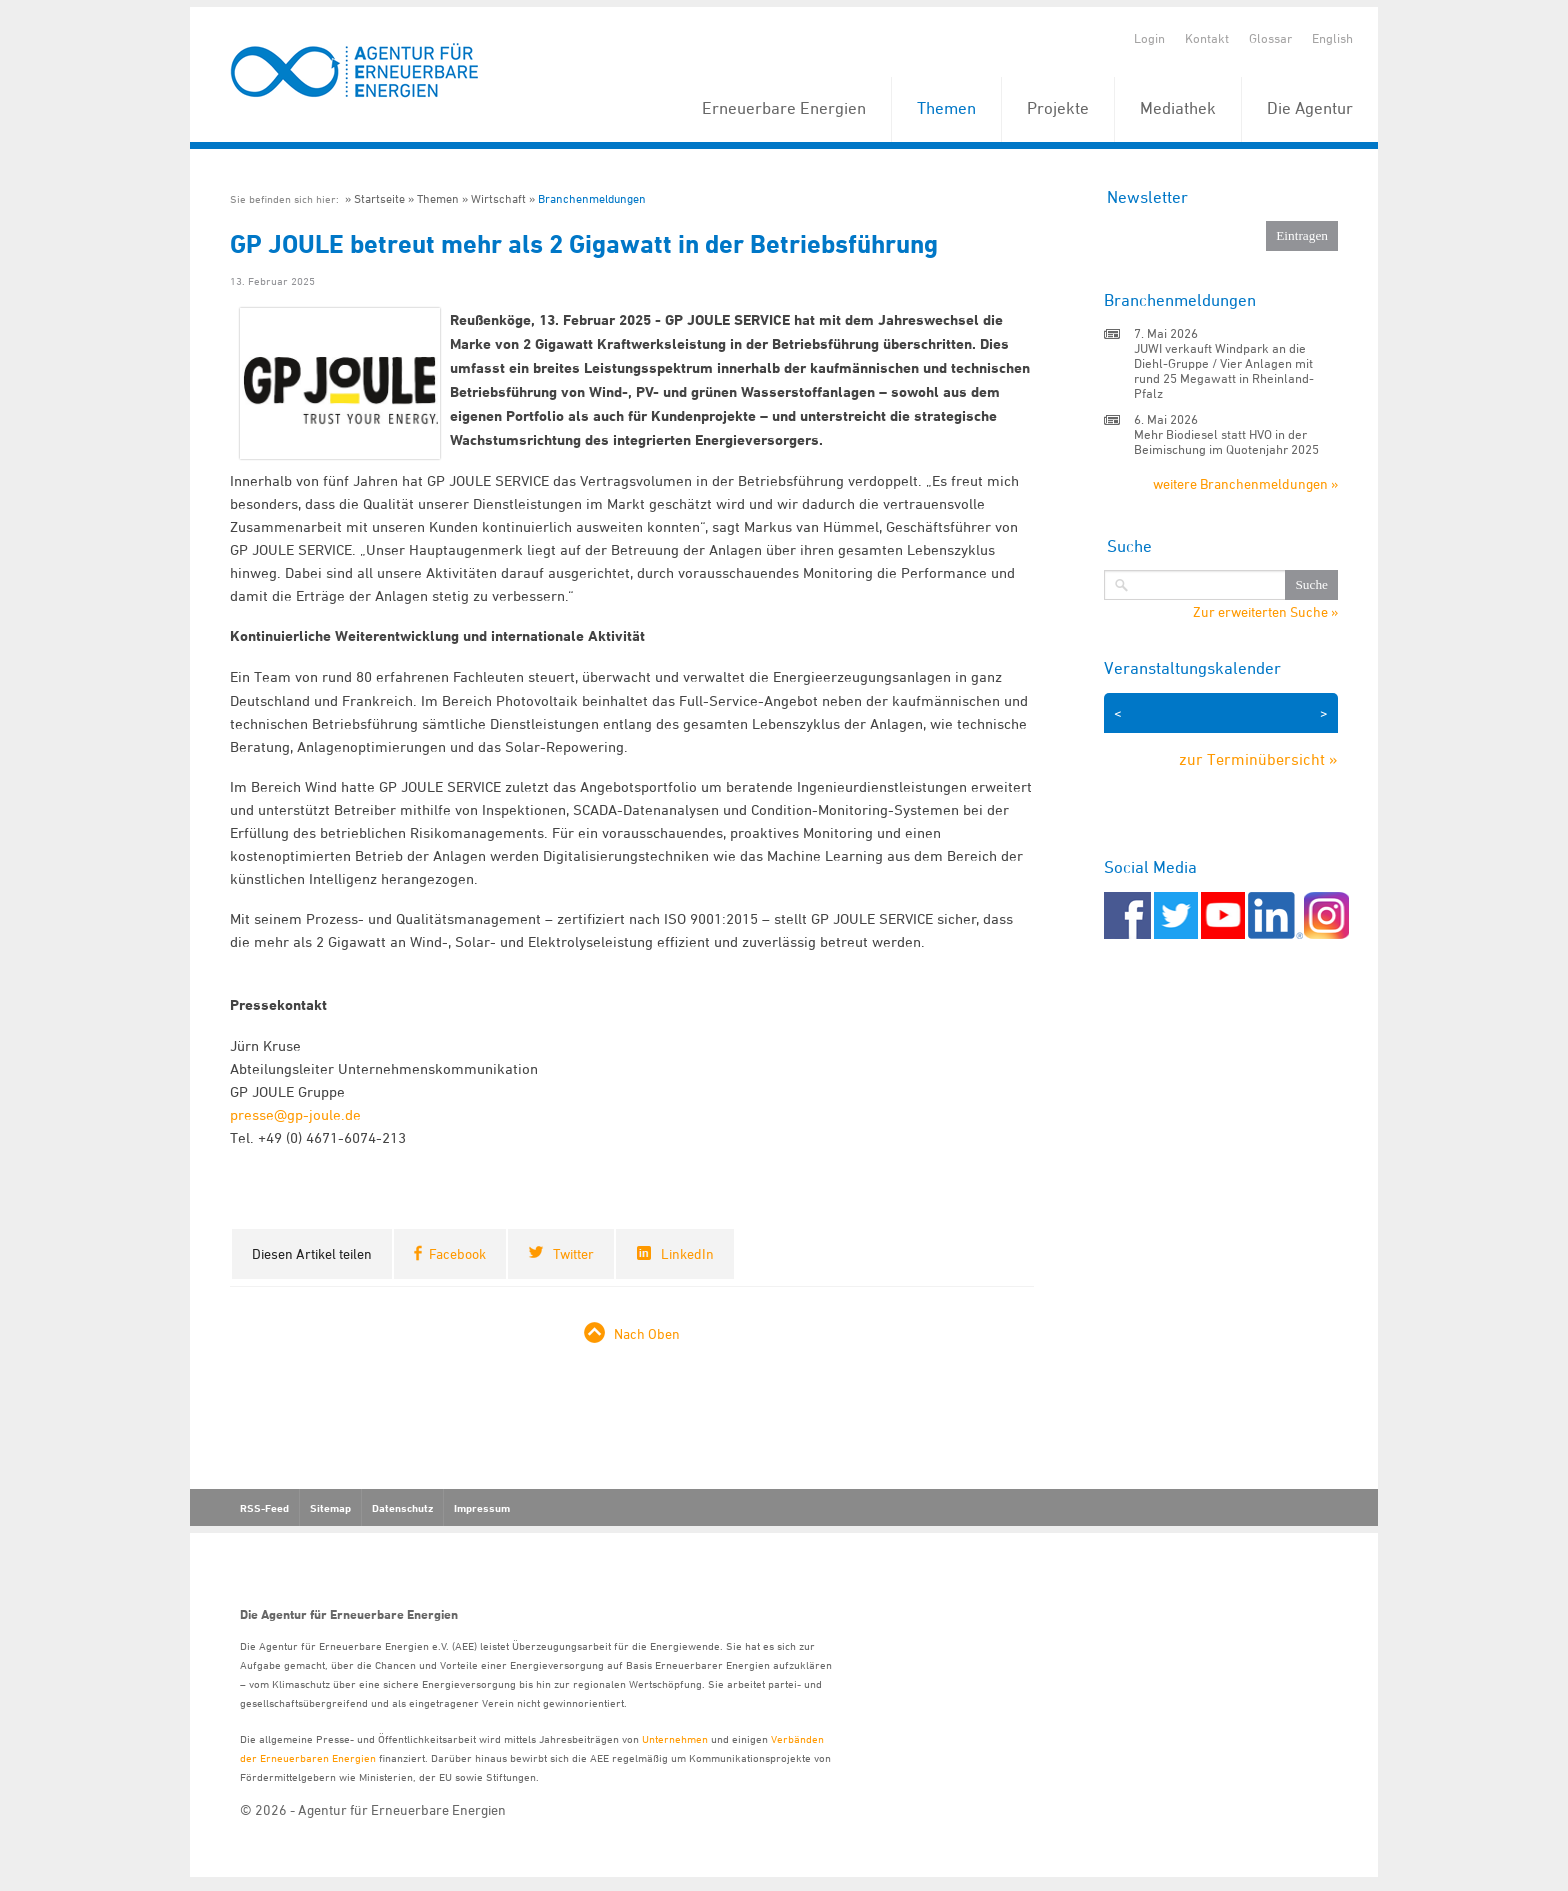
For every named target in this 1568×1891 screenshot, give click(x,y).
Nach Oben (647, 1333)
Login (1149, 38)
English (1332, 38)
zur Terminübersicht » (1258, 759)
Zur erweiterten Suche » (1265, 612)
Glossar (1270, 38)
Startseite (379, 198)
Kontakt (1207, 38)
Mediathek (1178, 108)
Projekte (1058, 108)
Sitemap (330, 1508)
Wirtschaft (498, 198)
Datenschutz (402, 1508)
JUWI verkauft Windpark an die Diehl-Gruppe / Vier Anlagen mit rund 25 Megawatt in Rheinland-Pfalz (1224, 370)
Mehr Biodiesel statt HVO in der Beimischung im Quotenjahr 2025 (1226, 441)
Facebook (457, 1253)
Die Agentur (1310, 108)
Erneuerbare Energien (784, 108)
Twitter (573, 1253)
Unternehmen (675, 1738)
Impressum (482, 1508)
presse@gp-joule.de (295, 1114)
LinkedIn (687, 1253)
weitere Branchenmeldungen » (1245, 483)
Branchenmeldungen (592, 198)
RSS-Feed (264, 1508)
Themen (946, 108)
